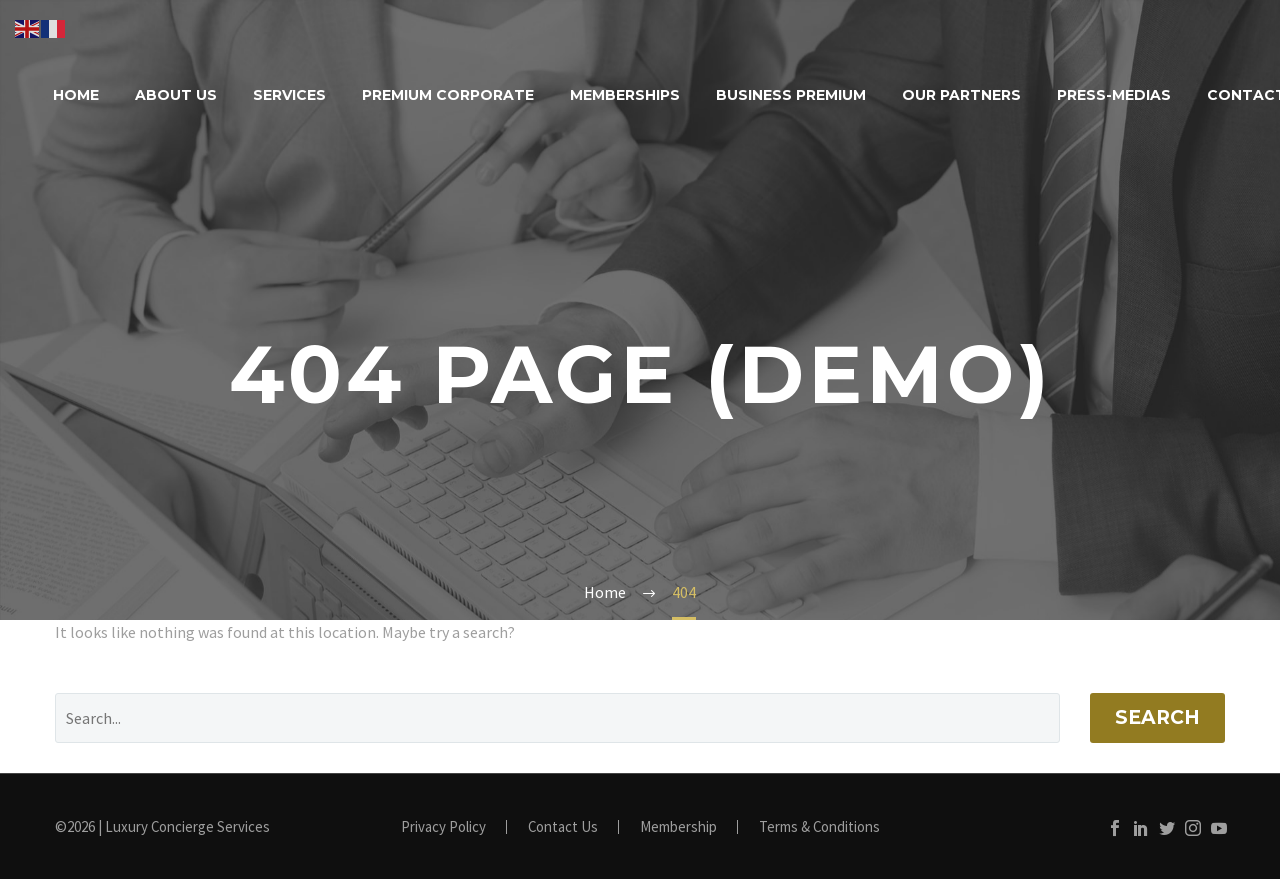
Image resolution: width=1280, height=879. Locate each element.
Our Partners (961, 95)
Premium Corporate (448, 95)
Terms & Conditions (819, 827)
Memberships (625, 95)
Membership (678, 827)
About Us (176, 95)
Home (76, 95)
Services (289, 95)
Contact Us (563, 827)
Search (1157, 717)
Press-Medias (1114, 95)
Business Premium (791, 95)
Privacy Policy (443, 827)
